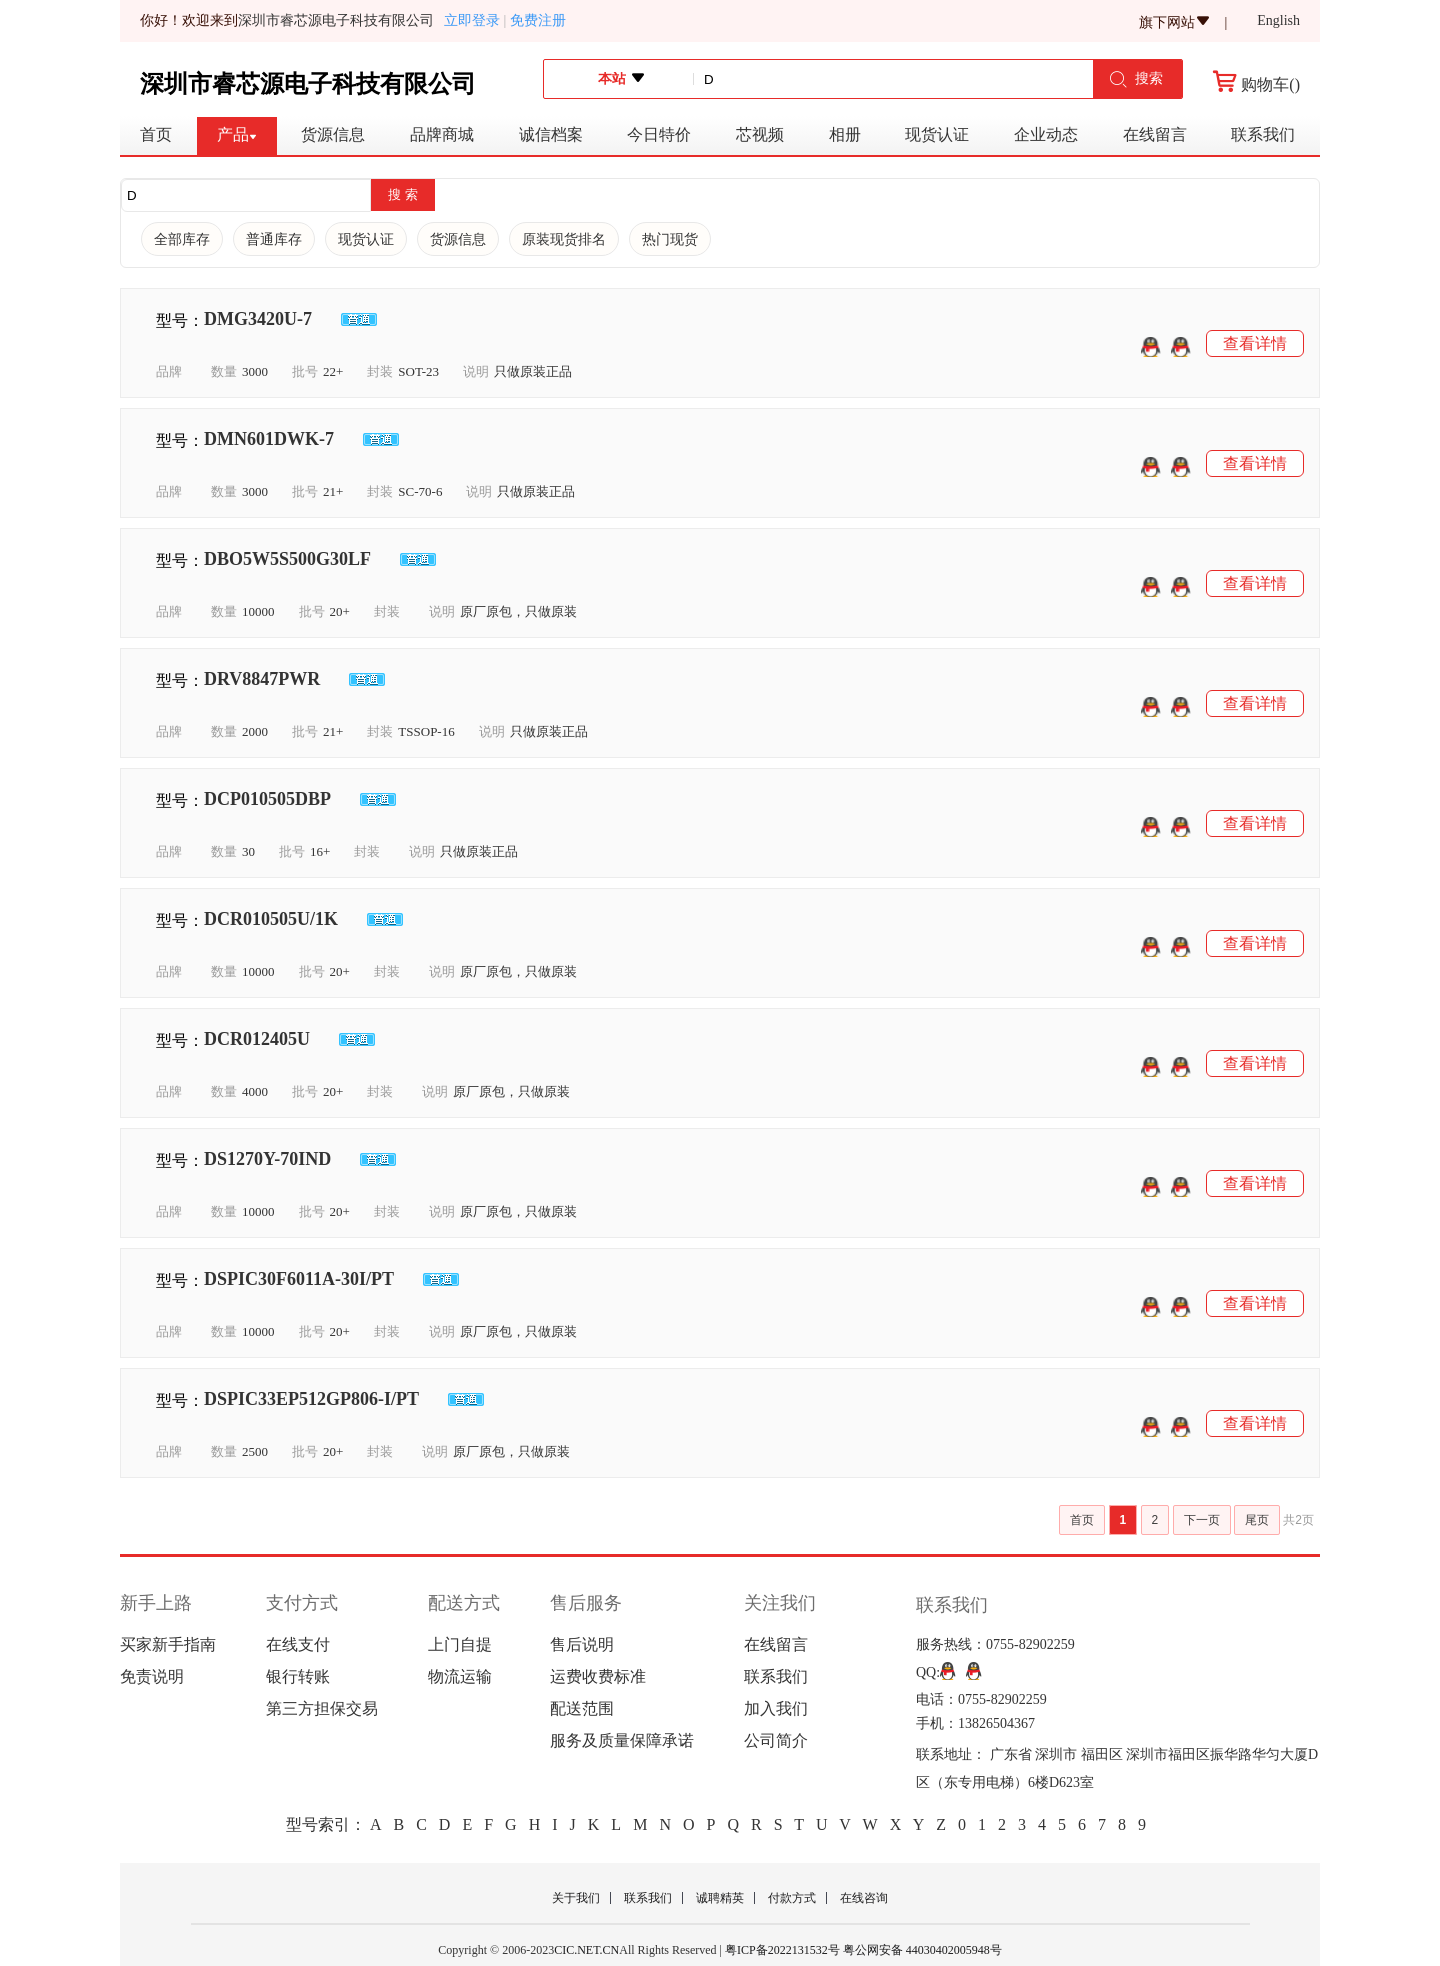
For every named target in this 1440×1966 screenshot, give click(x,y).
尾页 (1257, 1520)
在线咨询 (864, 1898)
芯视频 (760, 134)
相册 (845, 134)
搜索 (1135, 79)
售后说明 (582, 1644)
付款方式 (792, 1898)
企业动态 (1046, 134)
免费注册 (538, 20)
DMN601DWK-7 (269, 439)
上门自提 (460, 1644)
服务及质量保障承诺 (622, 1740)
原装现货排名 (564, 239)
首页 (156, 134)
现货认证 (937, 134)
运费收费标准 (598, 1676)
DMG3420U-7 (258, 319)
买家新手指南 (168, 1644)
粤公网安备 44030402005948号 (921, 1950)
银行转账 (298, 1676)
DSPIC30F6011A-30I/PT (299, 1279)
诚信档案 (551, 134)
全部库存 (182, 239)
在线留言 (1155, 134)
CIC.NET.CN (586, 1950)
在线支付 (298, 1644)
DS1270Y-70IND (267, 1159)
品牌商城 (442, 134)
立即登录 (475, 20)
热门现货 (670, 239)
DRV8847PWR (262, 679)
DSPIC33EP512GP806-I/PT (311, 1399)
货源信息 (333, 134)
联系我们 (1263, 134)
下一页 (1202, 1520)
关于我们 (576, 1898)
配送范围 (582, 1708)
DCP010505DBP (267, 799)
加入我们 (776, 1708)
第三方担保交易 (322, 1708)
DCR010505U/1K (271, 919)
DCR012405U (257, 1039)
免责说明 (152, 1676)
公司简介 (776, 1740)
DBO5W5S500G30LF (287, 559)
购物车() (1256, 84)
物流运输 (460, 1676)
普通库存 (274, 239)
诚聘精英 (720, 1898)
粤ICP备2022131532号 (782, 1950)
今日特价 (659, 134)
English (1278, 21)
